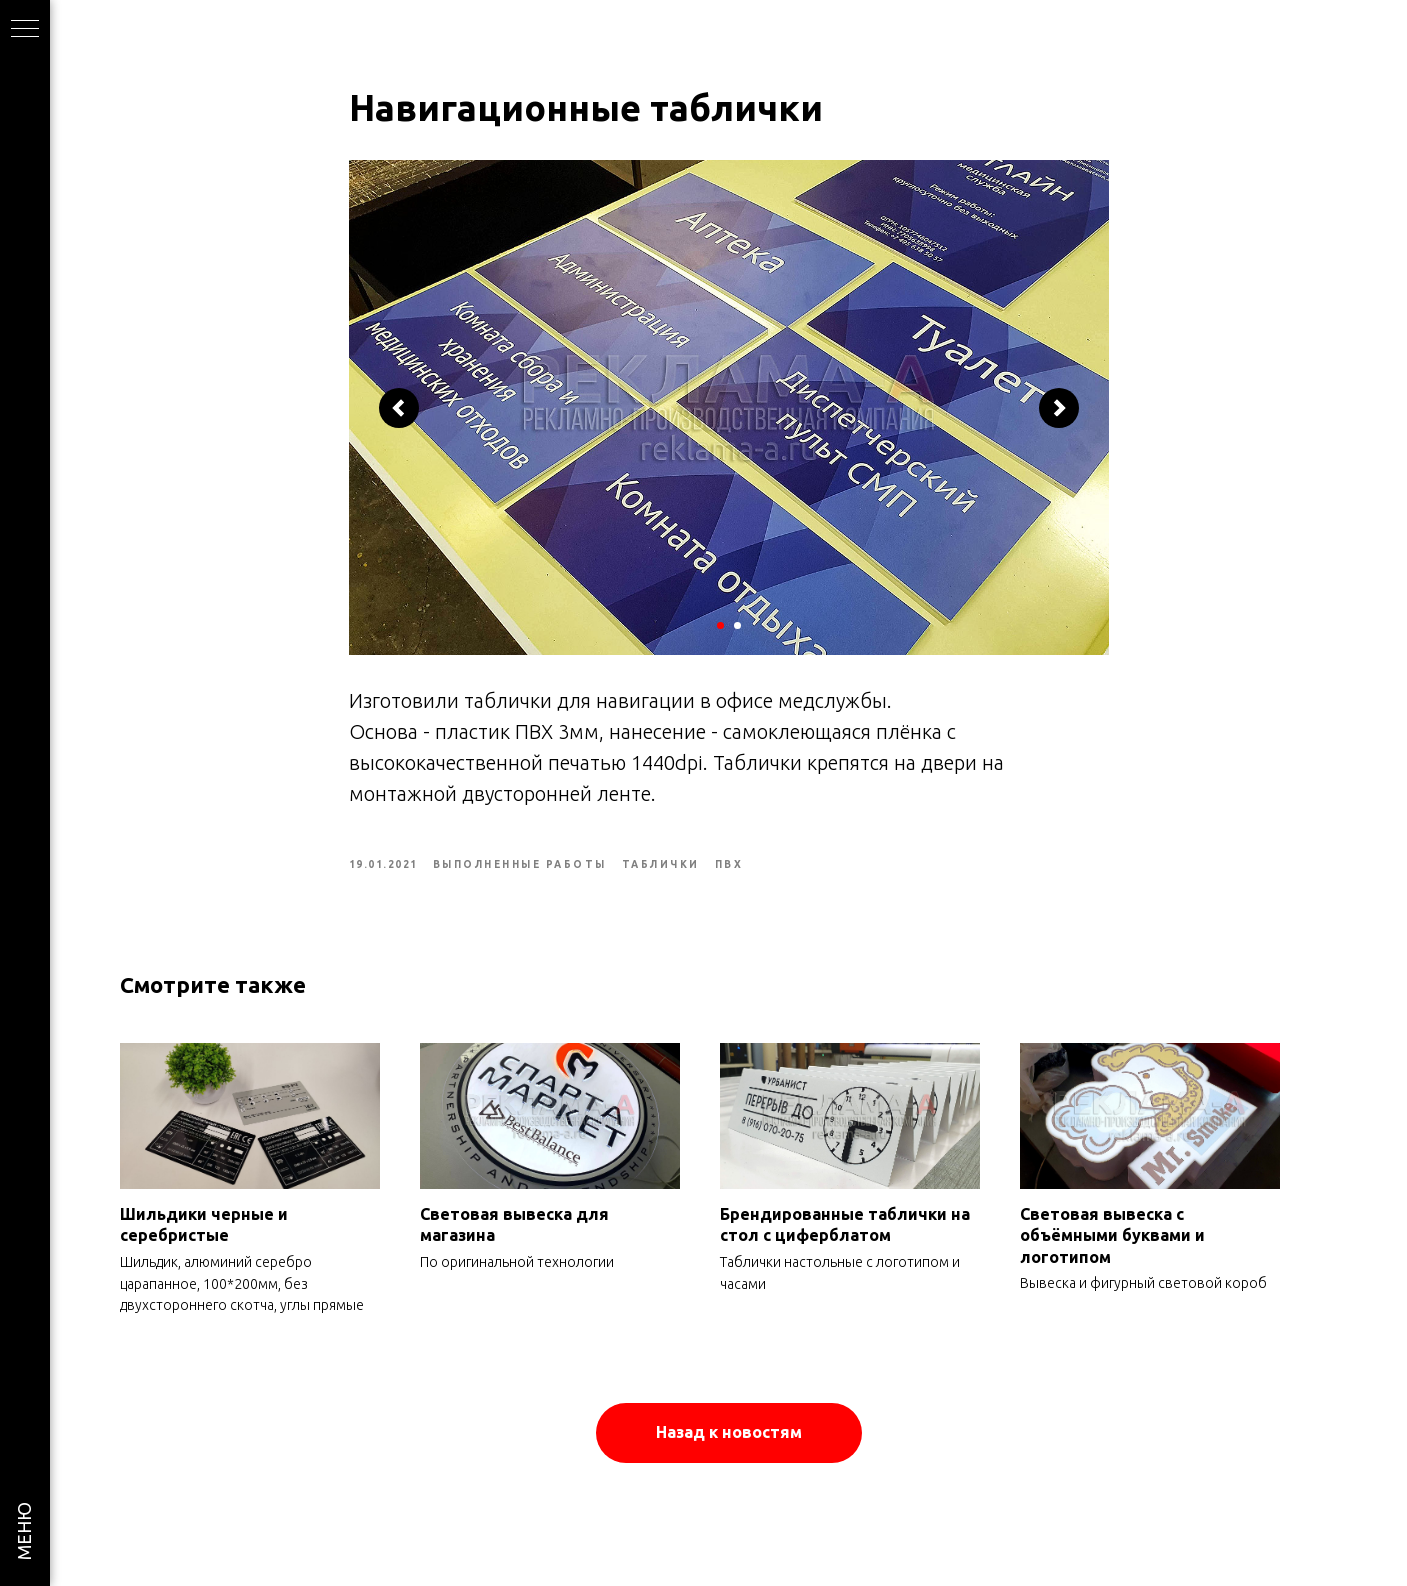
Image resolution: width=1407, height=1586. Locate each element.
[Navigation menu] (25, 30)
